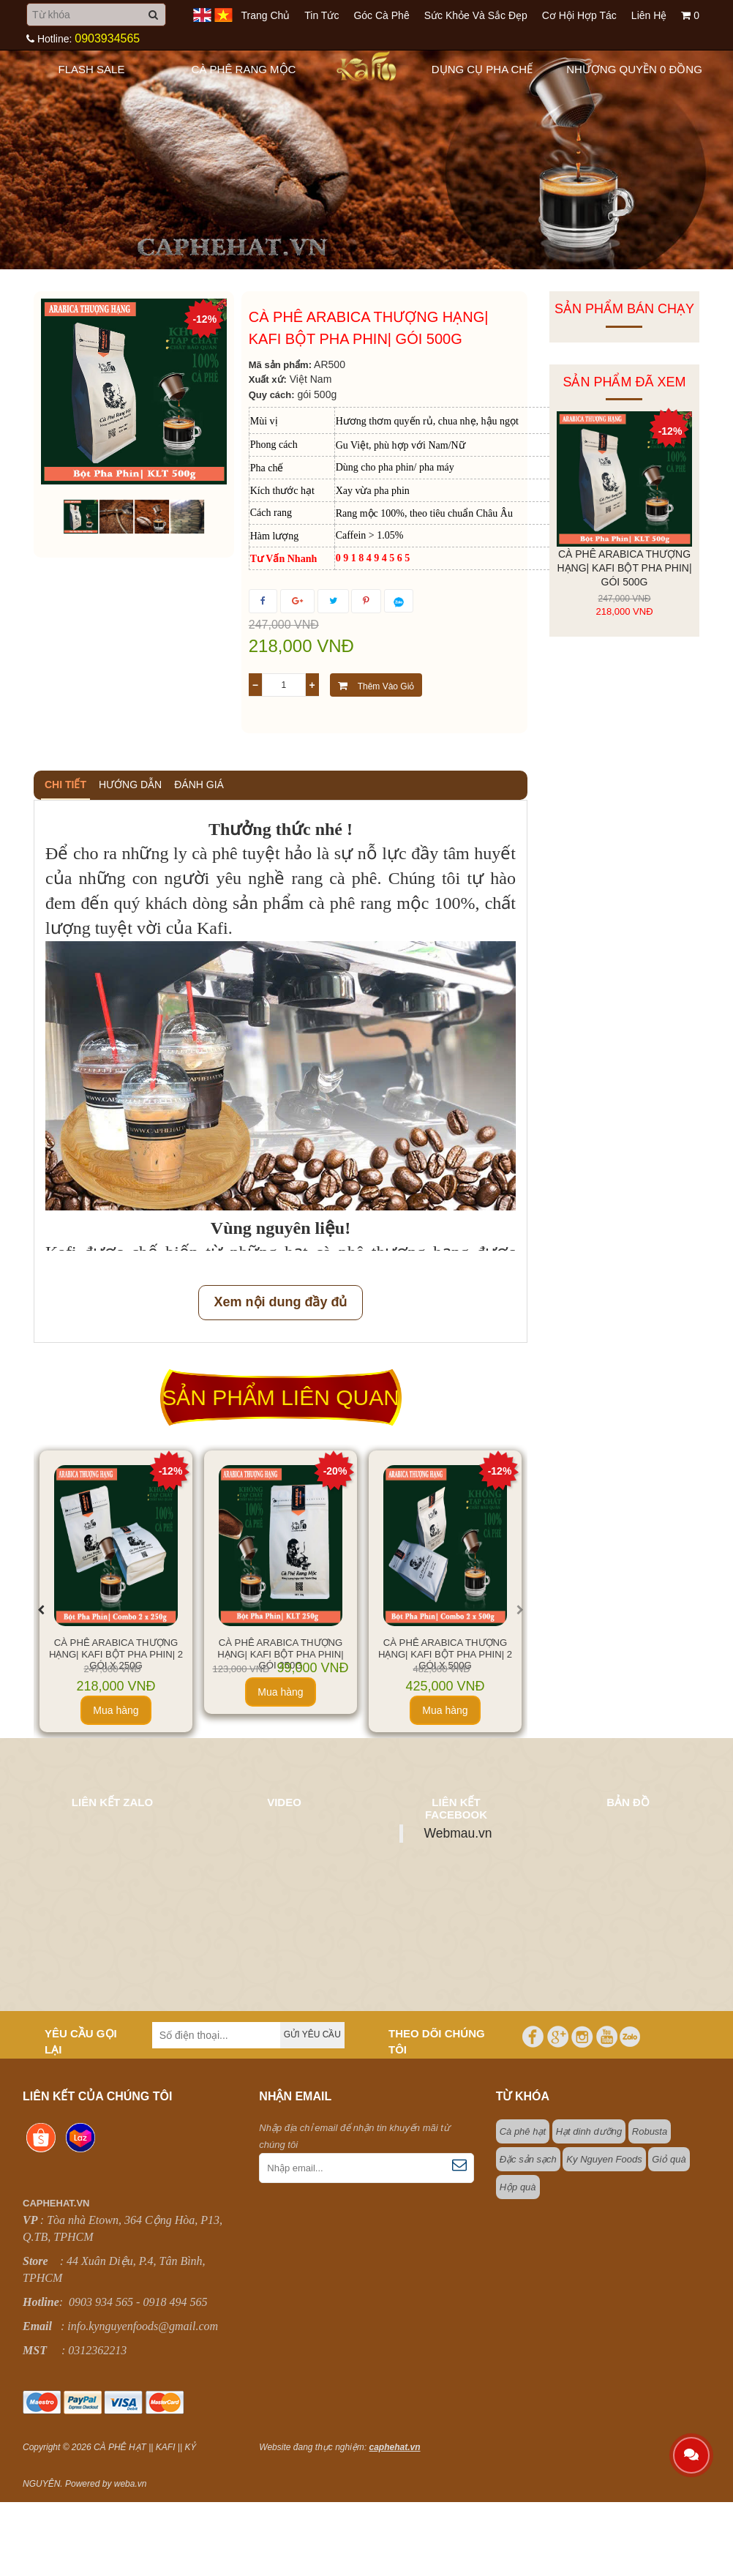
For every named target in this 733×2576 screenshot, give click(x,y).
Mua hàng (115, 1710)
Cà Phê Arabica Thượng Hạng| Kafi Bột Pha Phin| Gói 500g (624, 568)
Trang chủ (265, 15)
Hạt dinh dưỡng (589, 2131)
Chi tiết (65, 784)
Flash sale (92, 69)
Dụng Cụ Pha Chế (482, 69)
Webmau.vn (458, 1833)
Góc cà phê (381, 15)
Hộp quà (518, 2187)
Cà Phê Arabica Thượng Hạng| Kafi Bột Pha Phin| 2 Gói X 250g (115, 1653)
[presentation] (41, 1610)
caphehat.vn (395, 2447)
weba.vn (130, 2484)
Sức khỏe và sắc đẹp (475, 15)
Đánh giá (199, 784)
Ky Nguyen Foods (604, 2159)
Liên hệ (648, 15)
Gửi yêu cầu (312, 2034)
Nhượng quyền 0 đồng (634, 69)
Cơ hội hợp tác (579, 15)
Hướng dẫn (130, 784)
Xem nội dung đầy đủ (280, 1302)
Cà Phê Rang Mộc (244, 69)
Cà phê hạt (523, 2131)
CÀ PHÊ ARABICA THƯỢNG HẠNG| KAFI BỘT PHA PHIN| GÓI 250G (280, 1653)
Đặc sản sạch (528, 2159)
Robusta (649, 2131)
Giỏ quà (668, 2159)
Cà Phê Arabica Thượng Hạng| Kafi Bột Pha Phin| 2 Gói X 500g (444, 1653)
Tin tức (321, 15)
